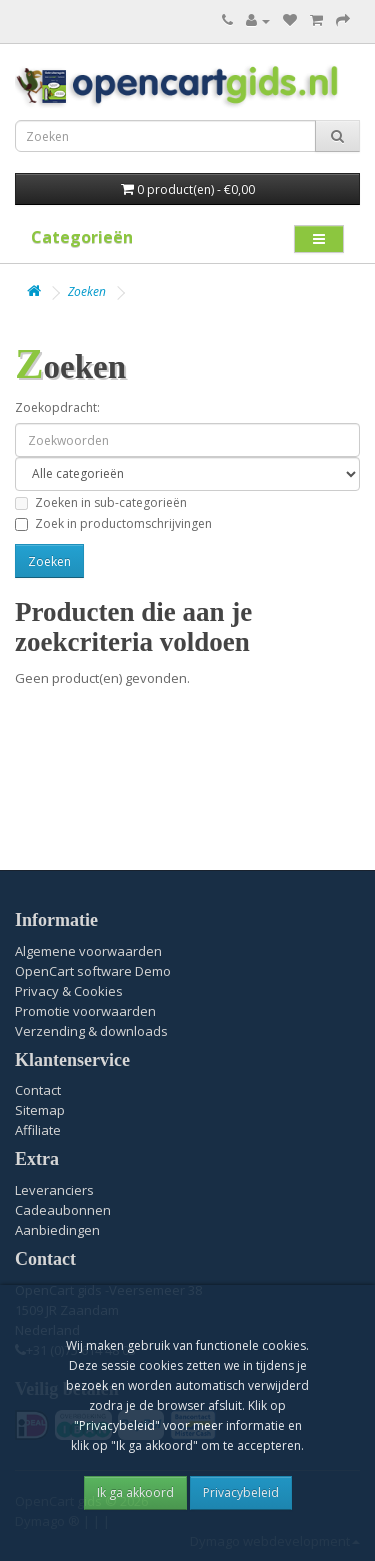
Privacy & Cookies (69, 991)
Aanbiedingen (57, 1230)
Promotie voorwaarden (85, 1011)
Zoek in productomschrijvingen (113, 523)
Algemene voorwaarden (88, 951)
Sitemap (40, 1110)
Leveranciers (54, 1190)
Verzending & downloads (91, 1031)
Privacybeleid (241, 1492)
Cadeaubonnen (63, 1210)
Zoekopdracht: (57, 407)
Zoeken (87, 291)
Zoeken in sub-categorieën (101, 502)
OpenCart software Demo (93, 971)
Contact (38, 1090)
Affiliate (38, 1130)
